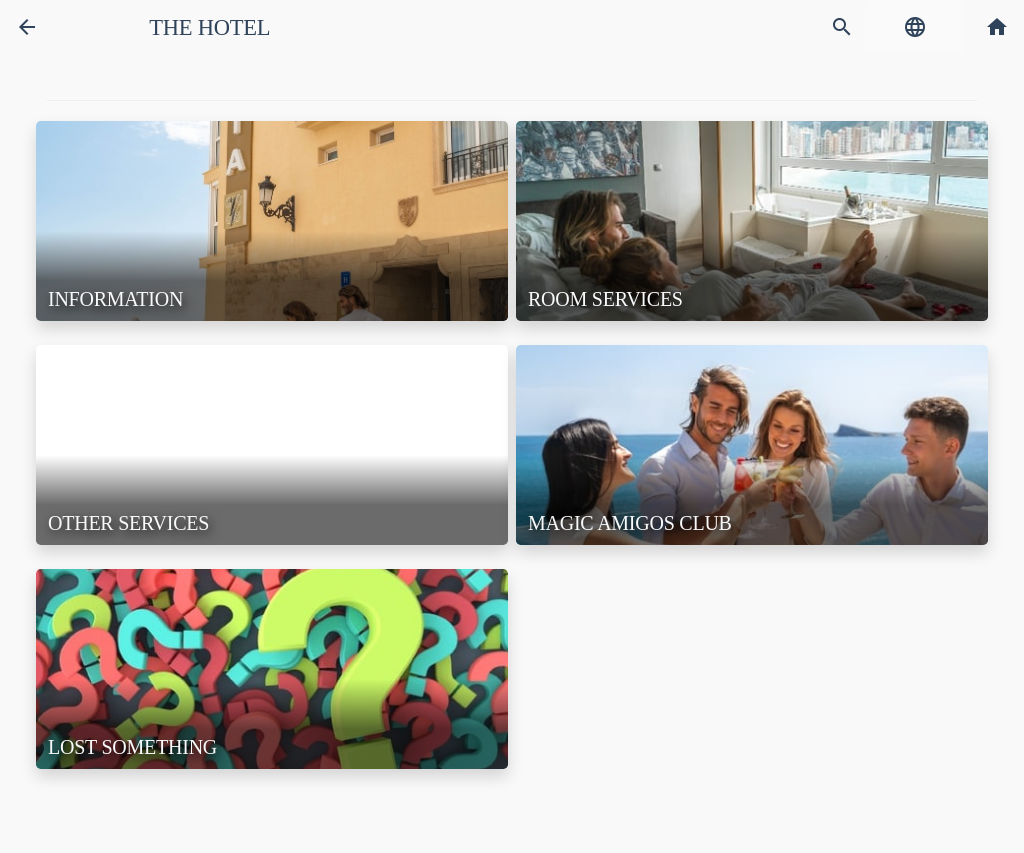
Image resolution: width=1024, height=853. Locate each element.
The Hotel (209, 27)
